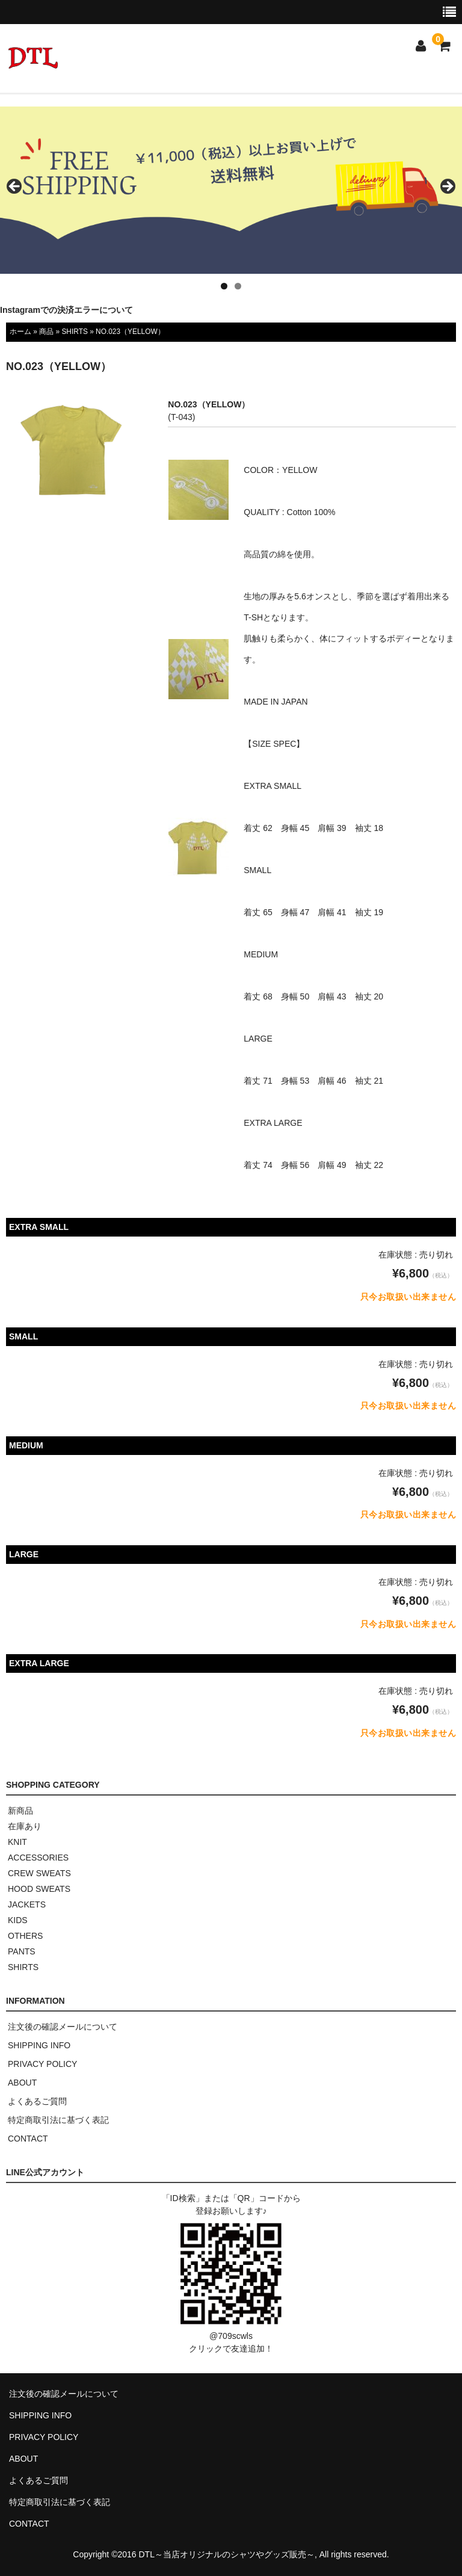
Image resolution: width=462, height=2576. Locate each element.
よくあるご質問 (37, 2101)
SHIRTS (74, 331)
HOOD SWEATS (39, 1889)
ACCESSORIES (38, 1857)
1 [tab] (224, 286)
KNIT (17, 1842)
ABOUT (22, 2082)
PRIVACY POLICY (42, 2064)
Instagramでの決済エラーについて (66, 310)
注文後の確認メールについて (62, 2026)
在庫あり (25, 1826)
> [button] (447, 187)
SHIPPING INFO (39, 2045)
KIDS (18, 1920)
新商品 (20, 1810)
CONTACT (28, 2138)
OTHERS (25, 1936)
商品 (46, 331)
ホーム (20, 331)
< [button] (15, 187)
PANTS (21, 1951)
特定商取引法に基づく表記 (58, 2120)
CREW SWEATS (39, 1873)
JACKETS (27, 1904)
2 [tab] (238, 286)
